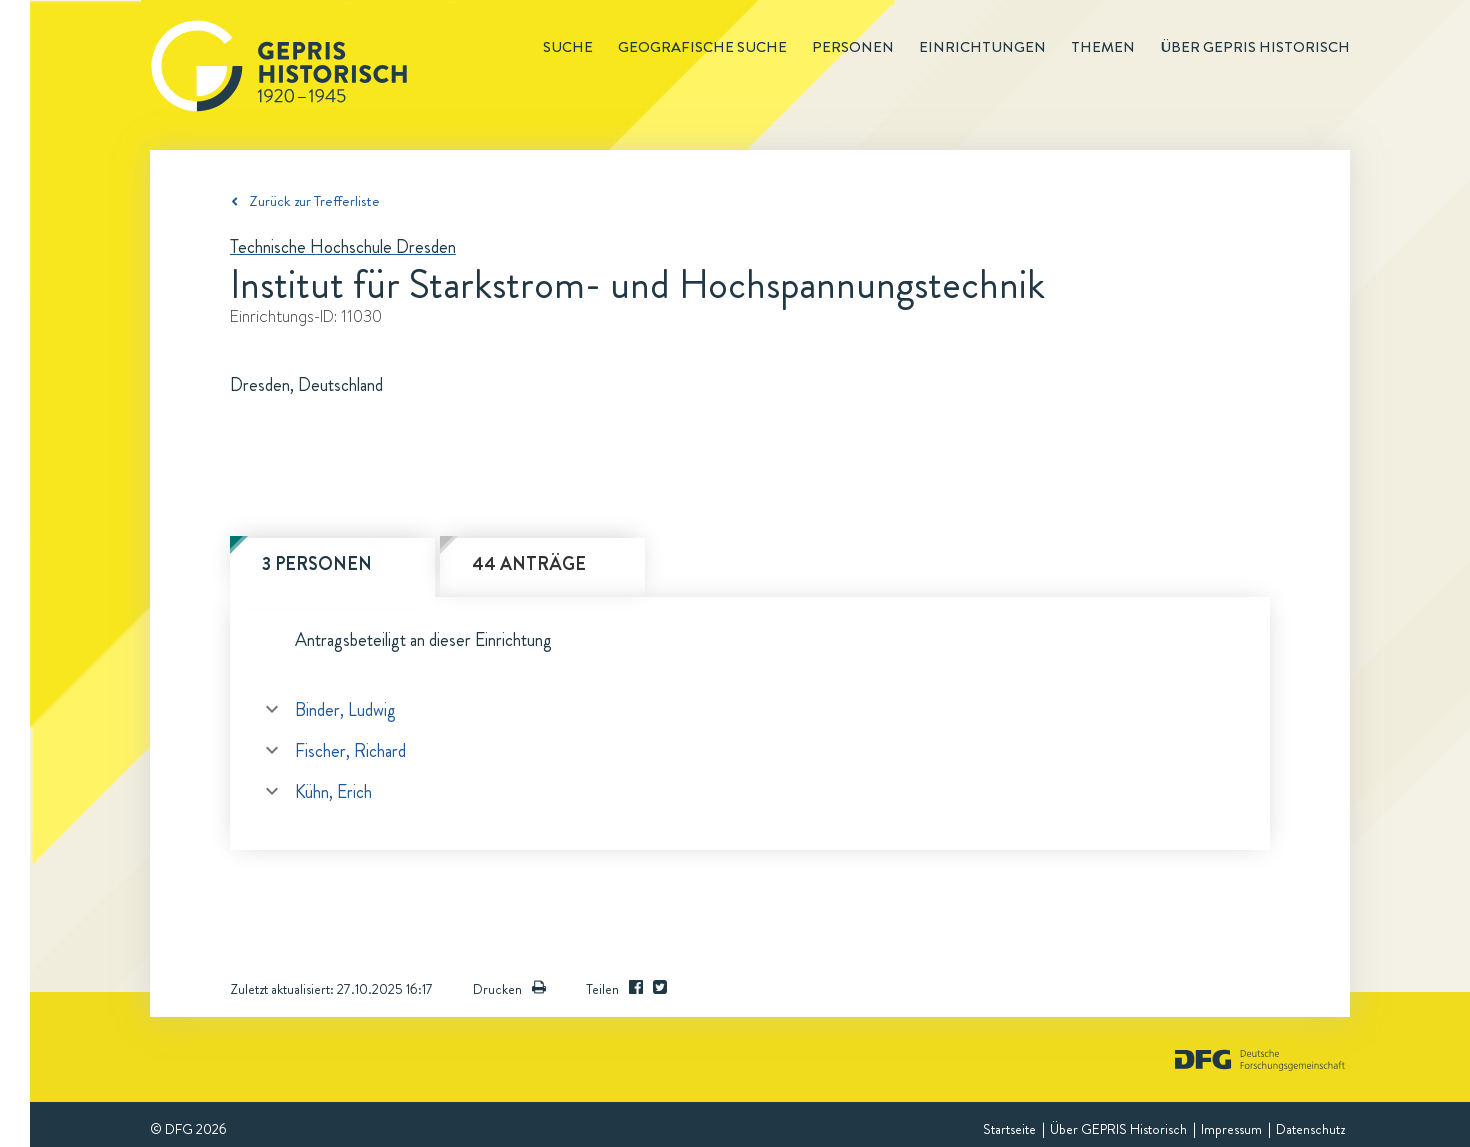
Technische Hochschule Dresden (343, 247)
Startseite (1009, 1129)
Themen (1103, 47)
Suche (568, 47)
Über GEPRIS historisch (1255, 47)
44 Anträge (529, 564)
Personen (853, 47)
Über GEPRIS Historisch (1118, 1129)
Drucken (509, 989)
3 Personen (317, 564)
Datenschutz (1310, 1129)
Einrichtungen (982, 47)
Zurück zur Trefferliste (314, 201)
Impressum (1231, 1129)
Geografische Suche (702, 47)
